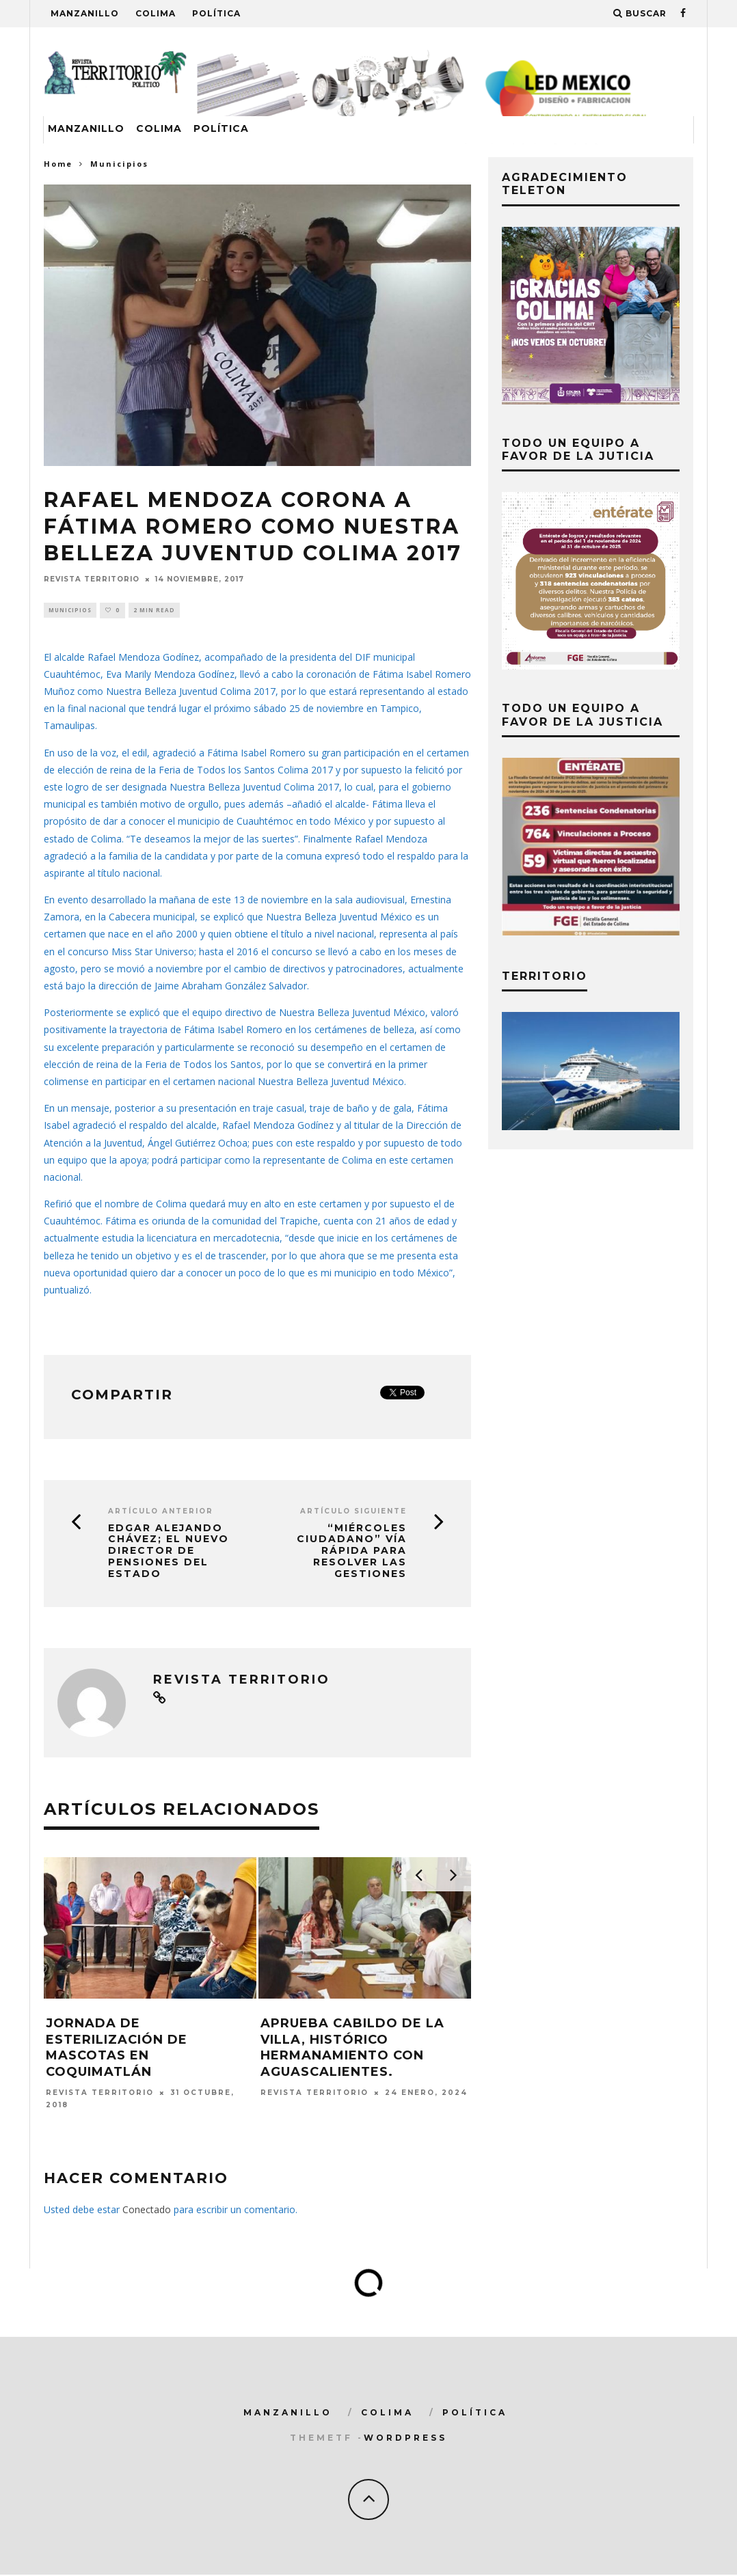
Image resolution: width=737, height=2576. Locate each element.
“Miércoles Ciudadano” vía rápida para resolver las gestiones (352, 1551)
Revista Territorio (91, 579)
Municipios (70, 610)
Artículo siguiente (353, 1511)
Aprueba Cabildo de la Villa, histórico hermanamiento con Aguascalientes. (352, 2048)
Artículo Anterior (160, 1511)
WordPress (405, 2439)
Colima (155, 13)
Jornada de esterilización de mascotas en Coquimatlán (116, 2048)
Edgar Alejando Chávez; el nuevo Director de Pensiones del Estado (168, 1551)
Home (58, 164)
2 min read (154, 610)
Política (216, 13)
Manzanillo (85, 13)
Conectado (146, 2210)
